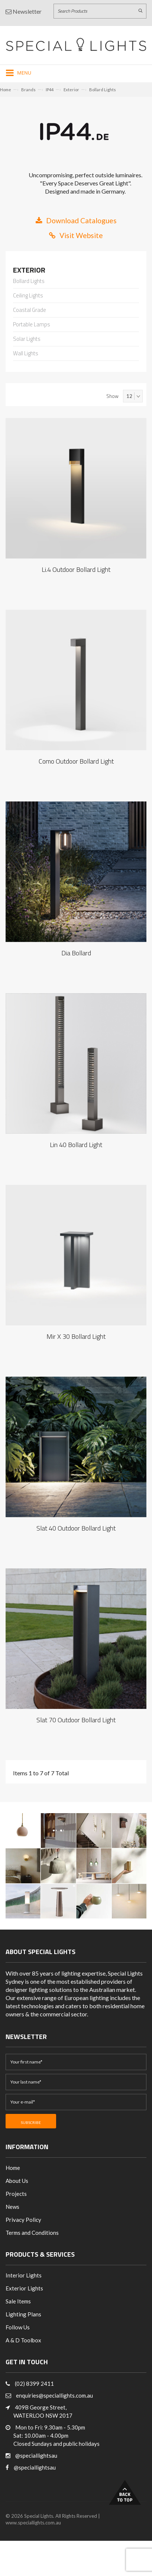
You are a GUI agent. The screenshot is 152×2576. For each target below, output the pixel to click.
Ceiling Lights (28, 296)
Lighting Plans (23, 2314)
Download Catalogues (76, 220)
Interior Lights (24, 2275)
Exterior (71, 89)
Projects (16, 2193)
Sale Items (18, 2301)
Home (5, 89)
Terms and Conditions (32, 2232)
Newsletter (24, 11)
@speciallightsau (36, 2455)
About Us (17, 2180)
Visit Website (76, 235)
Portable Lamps (31, 325)
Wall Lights (25, 354)
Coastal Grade (29, 310)
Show (112, 396)
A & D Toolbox (23, 2340)
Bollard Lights (102, 89)
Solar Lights (27, 339)
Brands (28, 89)
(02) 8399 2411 (34, 2383)
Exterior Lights (24, 2288)
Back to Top (125, 2492)
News (12, 2206)
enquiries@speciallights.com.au (54, 2395)
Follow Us (18, 2327)
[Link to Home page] (76, 44)
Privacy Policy (23, 2219)
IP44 (50, 89)
